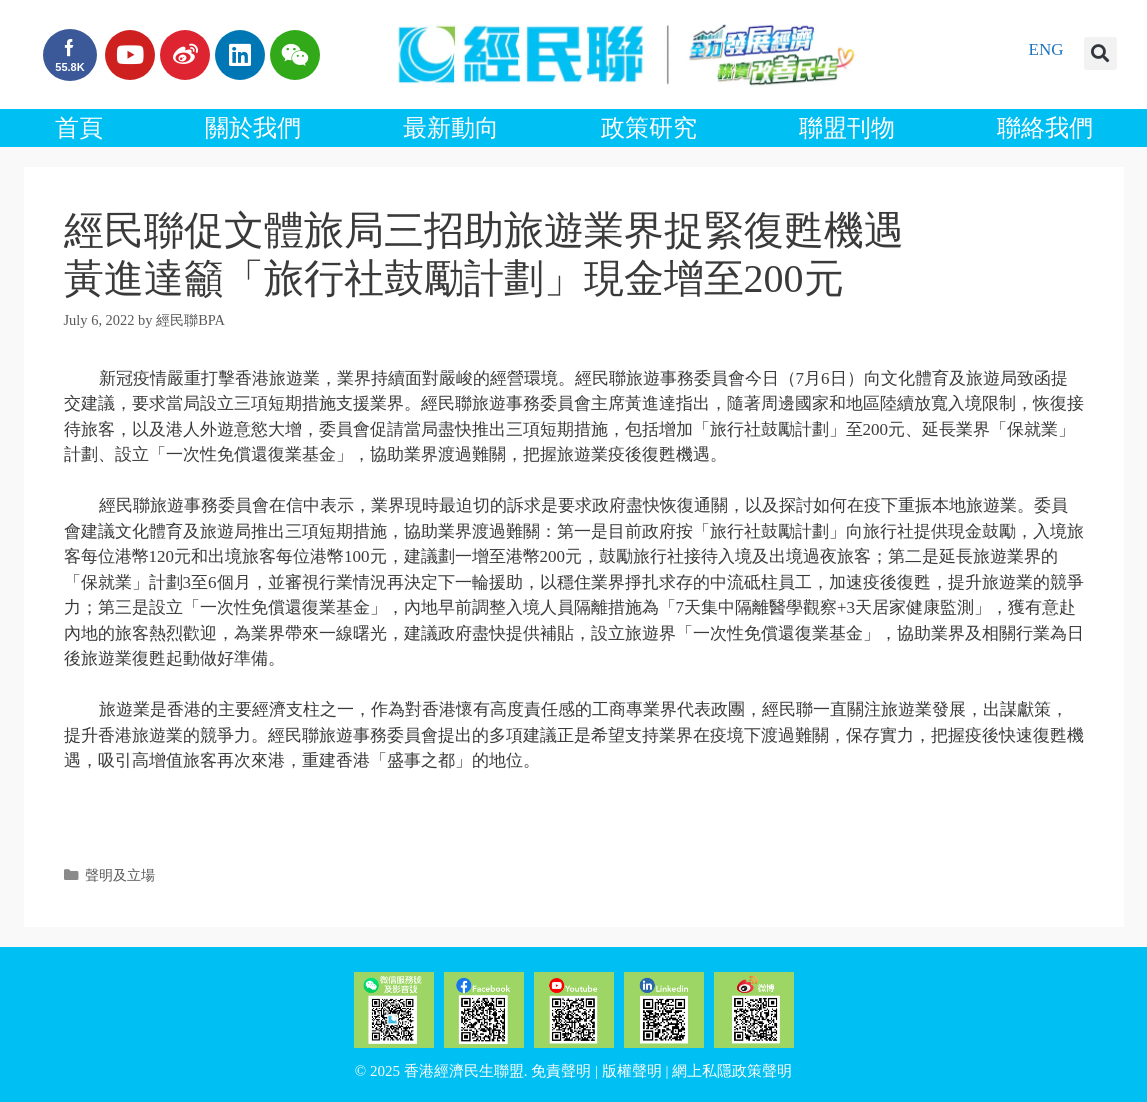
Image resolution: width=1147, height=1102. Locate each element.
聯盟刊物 (847, 128)
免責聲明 (561, 1071)
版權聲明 (632, 1071)
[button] (1100, 53)
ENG (1046, 49)
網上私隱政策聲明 (732, 1071)
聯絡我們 (1045, 128)
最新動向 (451, 128)
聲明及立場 (120, 875)
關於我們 (253, 128)
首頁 (79, 128)
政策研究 (649, 128)
